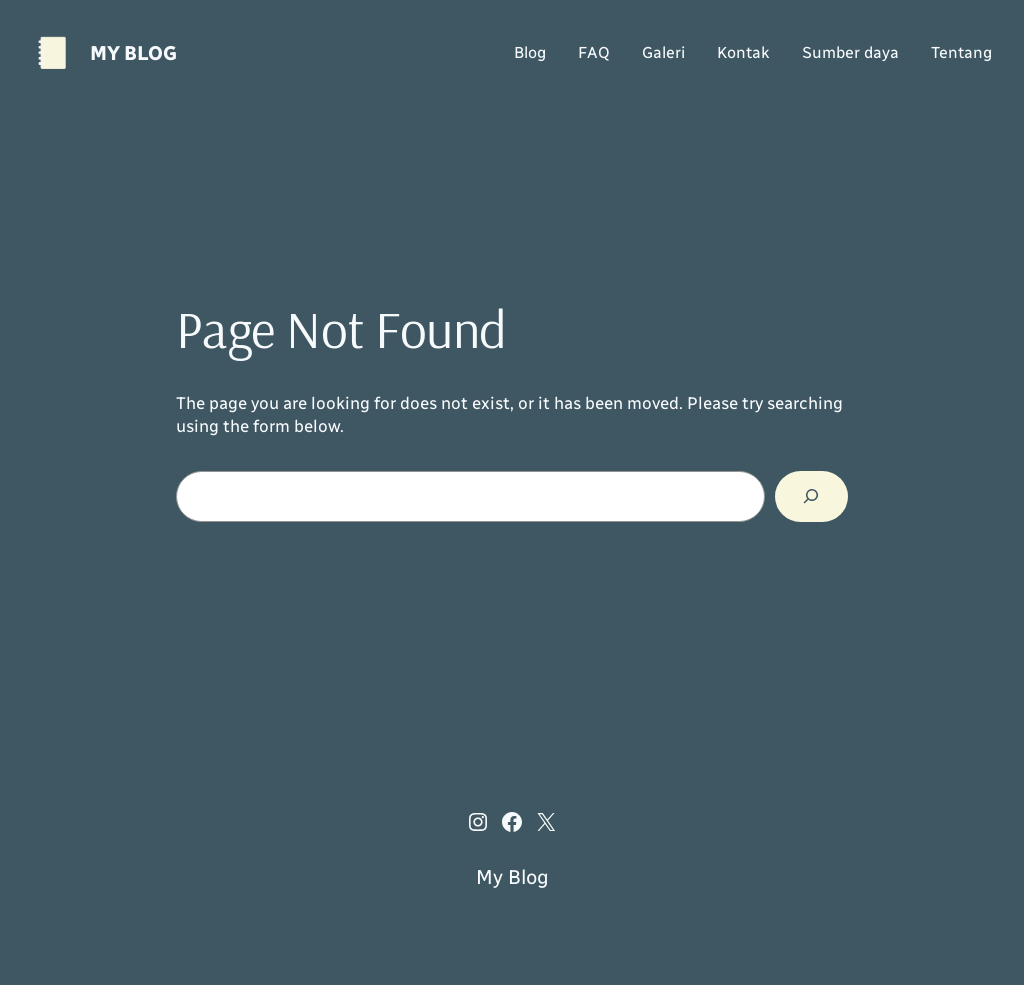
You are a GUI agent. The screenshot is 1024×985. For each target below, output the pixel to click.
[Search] (811, 496)
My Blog (133, 53)
